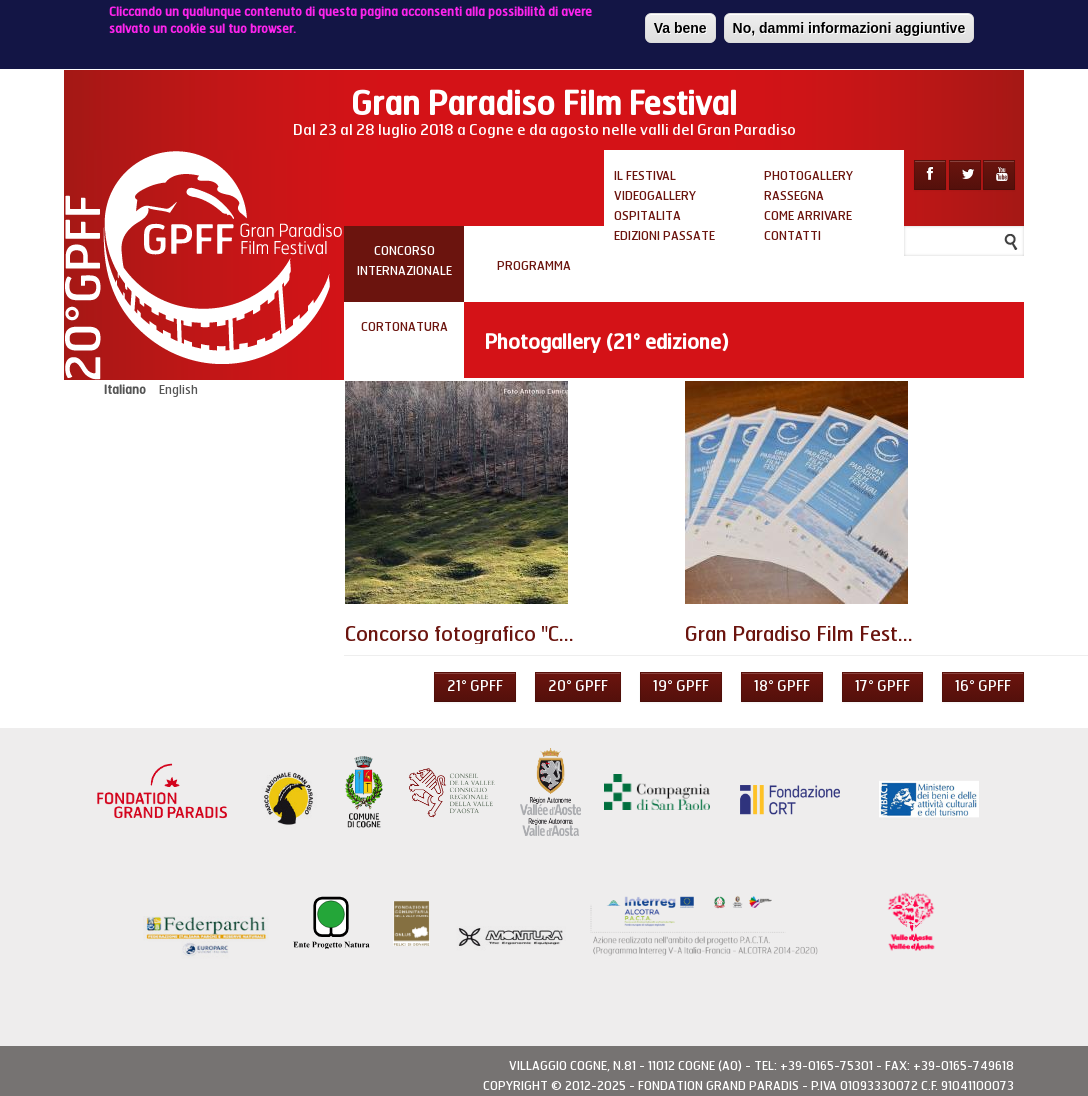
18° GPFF (782, 686)
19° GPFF (681, 686)
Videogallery (655, 196)
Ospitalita (647, 216)
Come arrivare (808, 216)
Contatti (792, 236)
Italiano (125, 390)
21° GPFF (475, 686)
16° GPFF (983, 686)
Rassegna (794, 196)
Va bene (680, 24)
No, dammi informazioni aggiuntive (849, 24)
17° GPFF (882, 686)
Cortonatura (404, 327)
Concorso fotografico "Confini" (481, 634)
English (178, 390)
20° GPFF (578, 686)
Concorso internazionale (404, 261)
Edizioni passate (664, 236)
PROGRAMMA (534, 266)
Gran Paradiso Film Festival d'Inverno (851, 634)
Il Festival (645, 176)
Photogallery (808, 176)
